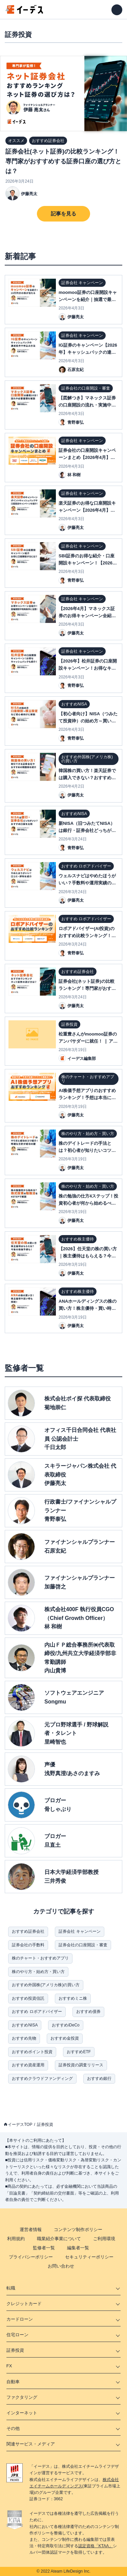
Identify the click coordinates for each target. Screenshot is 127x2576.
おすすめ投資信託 (28, 1998)
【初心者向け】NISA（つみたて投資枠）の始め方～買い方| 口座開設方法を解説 (88, 720)
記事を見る (63, 213)
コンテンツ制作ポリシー (78, 2229)
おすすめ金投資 (64, 2038)
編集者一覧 (78, 2247)
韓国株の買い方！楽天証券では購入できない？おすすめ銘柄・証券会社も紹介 (87, 777)
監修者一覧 (44, 2247)
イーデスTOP (20, 2124)
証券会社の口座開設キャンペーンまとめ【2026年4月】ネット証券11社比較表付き (87, 457)
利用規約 (16, 2238)
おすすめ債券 (88, 2011)
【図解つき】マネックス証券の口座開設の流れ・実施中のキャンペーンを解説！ (87, 405)
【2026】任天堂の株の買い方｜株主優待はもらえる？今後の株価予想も (88, 1256)
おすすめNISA (25, 2025)
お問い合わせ (61, 2266)
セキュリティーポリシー (89, 2256)
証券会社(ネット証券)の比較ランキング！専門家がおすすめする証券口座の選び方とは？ (63, 161)
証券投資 (45, 2124)
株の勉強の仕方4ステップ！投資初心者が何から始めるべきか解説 (88, 1203)
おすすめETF (79, 2051)
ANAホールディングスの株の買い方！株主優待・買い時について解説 (88, 1308)
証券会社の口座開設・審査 (83, 1945)
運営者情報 (31, 2229)
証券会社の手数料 (28, 1945)
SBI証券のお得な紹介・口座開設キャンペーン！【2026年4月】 (88, 563)
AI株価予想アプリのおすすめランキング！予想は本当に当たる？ (87, 1097)
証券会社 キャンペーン (79, 1931)
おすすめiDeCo (65, 2025)
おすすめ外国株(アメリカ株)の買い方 (46, 1984)
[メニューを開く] (116, 9)
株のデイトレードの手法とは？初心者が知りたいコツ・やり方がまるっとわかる (87, 1150)
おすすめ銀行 (99, 2078)
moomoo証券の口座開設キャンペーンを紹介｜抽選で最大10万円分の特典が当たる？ (88, 299)
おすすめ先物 (24, 2038)
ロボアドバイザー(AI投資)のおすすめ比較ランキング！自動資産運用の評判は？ (87, 935)
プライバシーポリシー (31, 2256)
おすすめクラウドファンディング (42, 2078)
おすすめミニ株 (73, 1998)
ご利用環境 (104, 2238)
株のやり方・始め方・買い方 (38, 1971)
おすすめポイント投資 (32, 2051)
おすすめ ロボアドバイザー (37, 2011)
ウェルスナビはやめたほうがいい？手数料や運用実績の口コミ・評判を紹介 (87, 882)
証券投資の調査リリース (81, 2065)
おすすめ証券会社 (28, 1931)
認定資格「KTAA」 (95, 2546)
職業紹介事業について (59, 2238)
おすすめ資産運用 (28, 2065)
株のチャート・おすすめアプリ (40, 1958)
